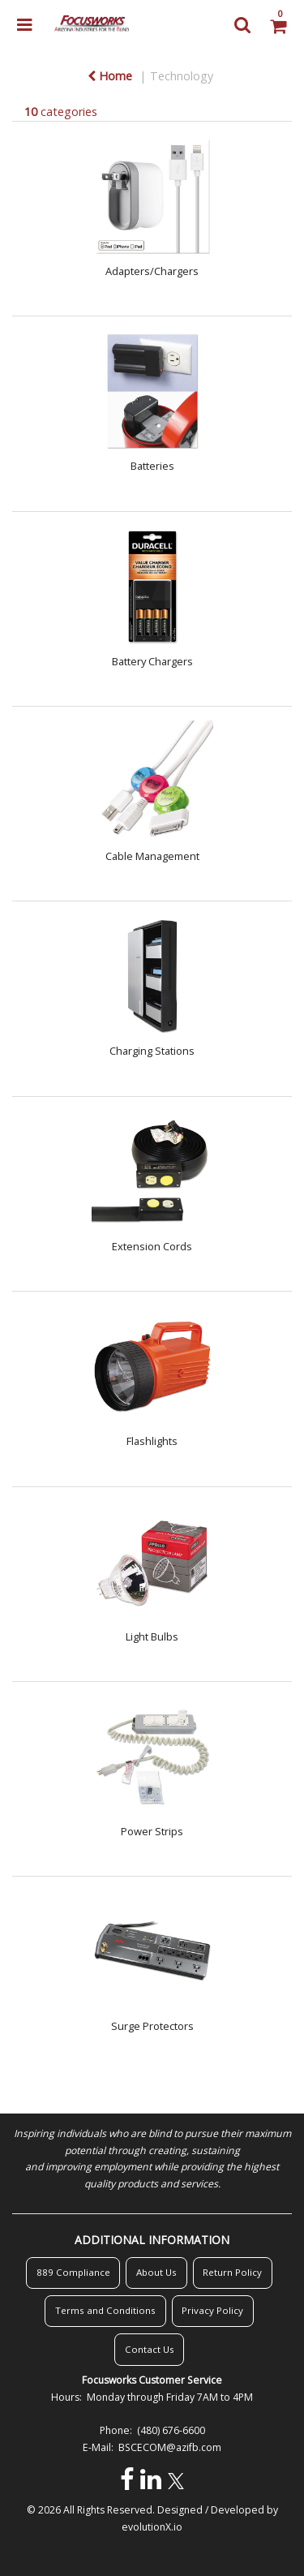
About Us (156, 2272)
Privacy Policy (212, 2310)
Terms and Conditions (105, 2310)
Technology (181, 76)
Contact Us (149, 2349)
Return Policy (232, 2272)
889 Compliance (73, 2272)
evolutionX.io (152, 2527)
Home (110, 76)
